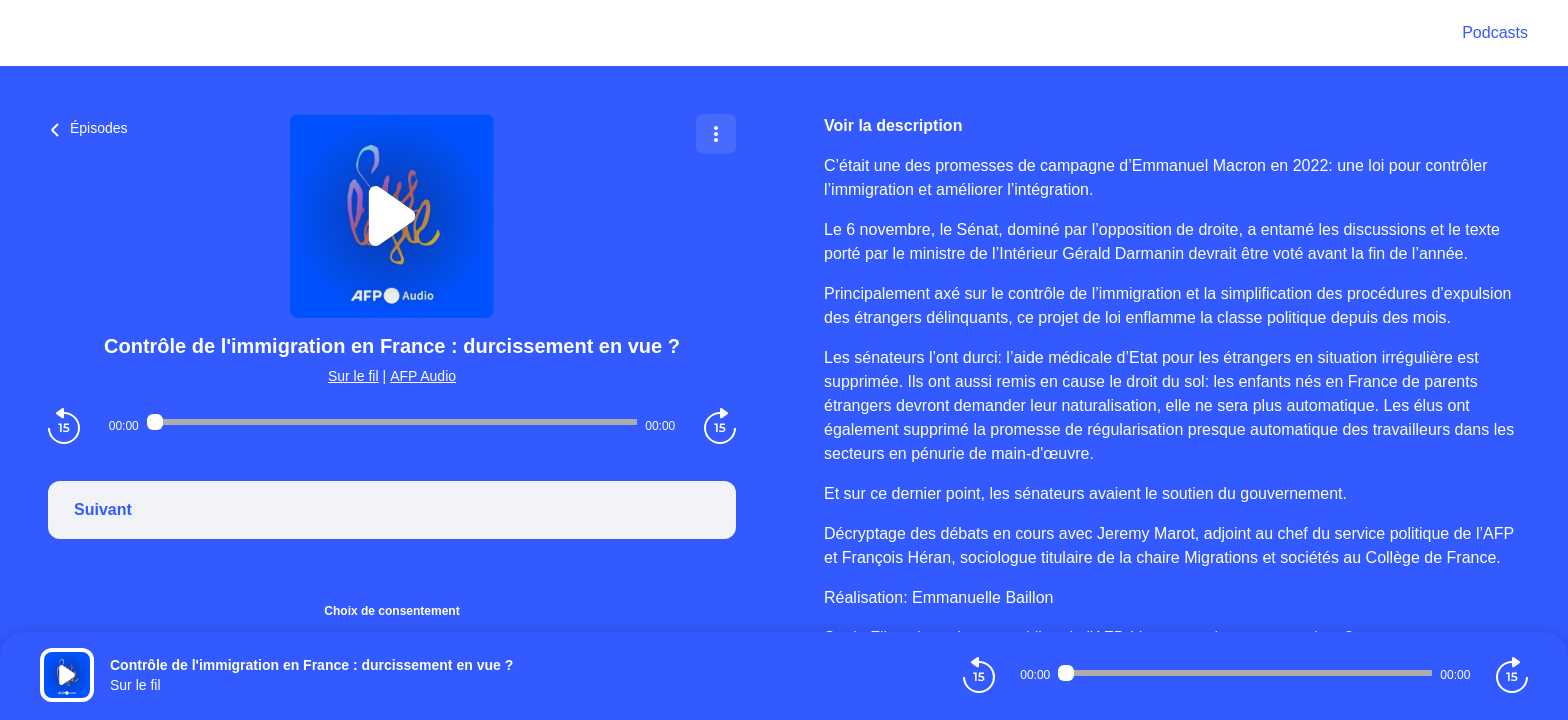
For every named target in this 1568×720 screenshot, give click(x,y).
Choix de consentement (391, 611)
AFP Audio (423, 376)
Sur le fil (353, 376)
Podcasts (1495, 32)
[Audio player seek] (392, 422)
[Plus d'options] (716, 134)
